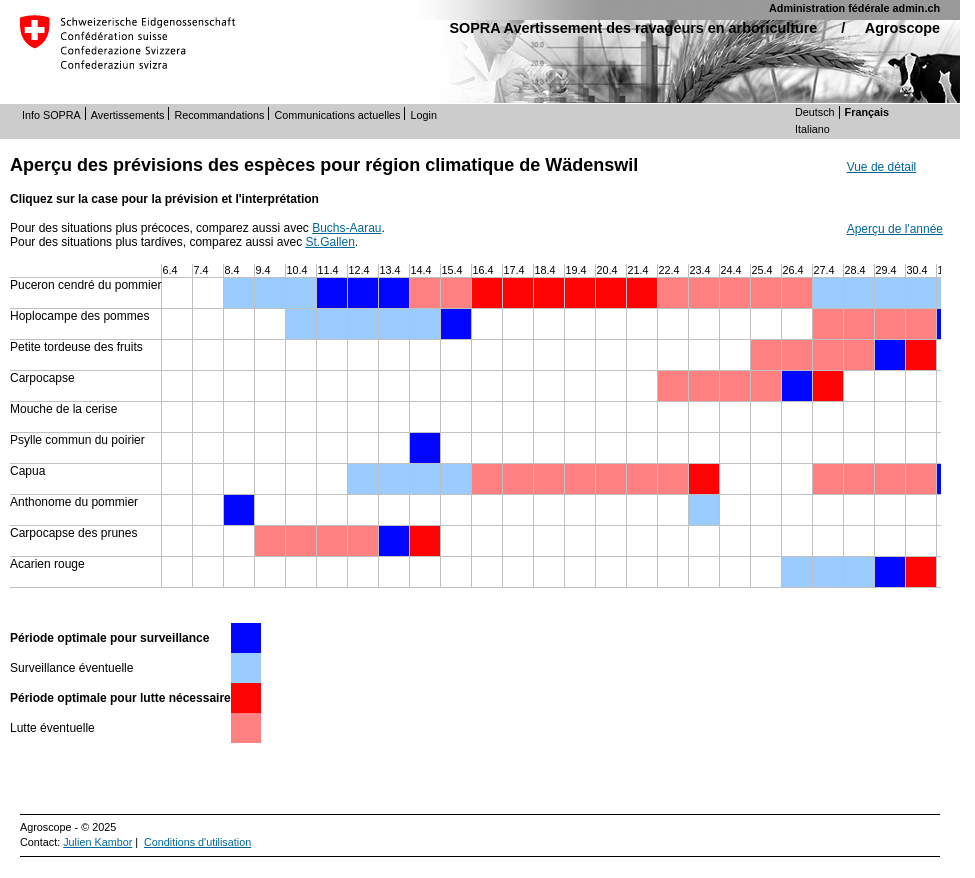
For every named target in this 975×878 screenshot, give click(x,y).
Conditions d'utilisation (197, 842)
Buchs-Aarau (346, 228)
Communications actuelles (337, 115)
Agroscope (902, 28)
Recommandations (219, 115)
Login (423, 115)
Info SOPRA (51, 115)
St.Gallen (329, 242)
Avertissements (128, 115)
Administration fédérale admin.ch (854, 8)
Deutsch (815, 112)
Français (867, 112)
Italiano (812, 129)
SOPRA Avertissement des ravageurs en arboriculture (633, 28)
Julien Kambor (97, 842)
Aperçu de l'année (895, 229)
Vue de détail (882, 167)
